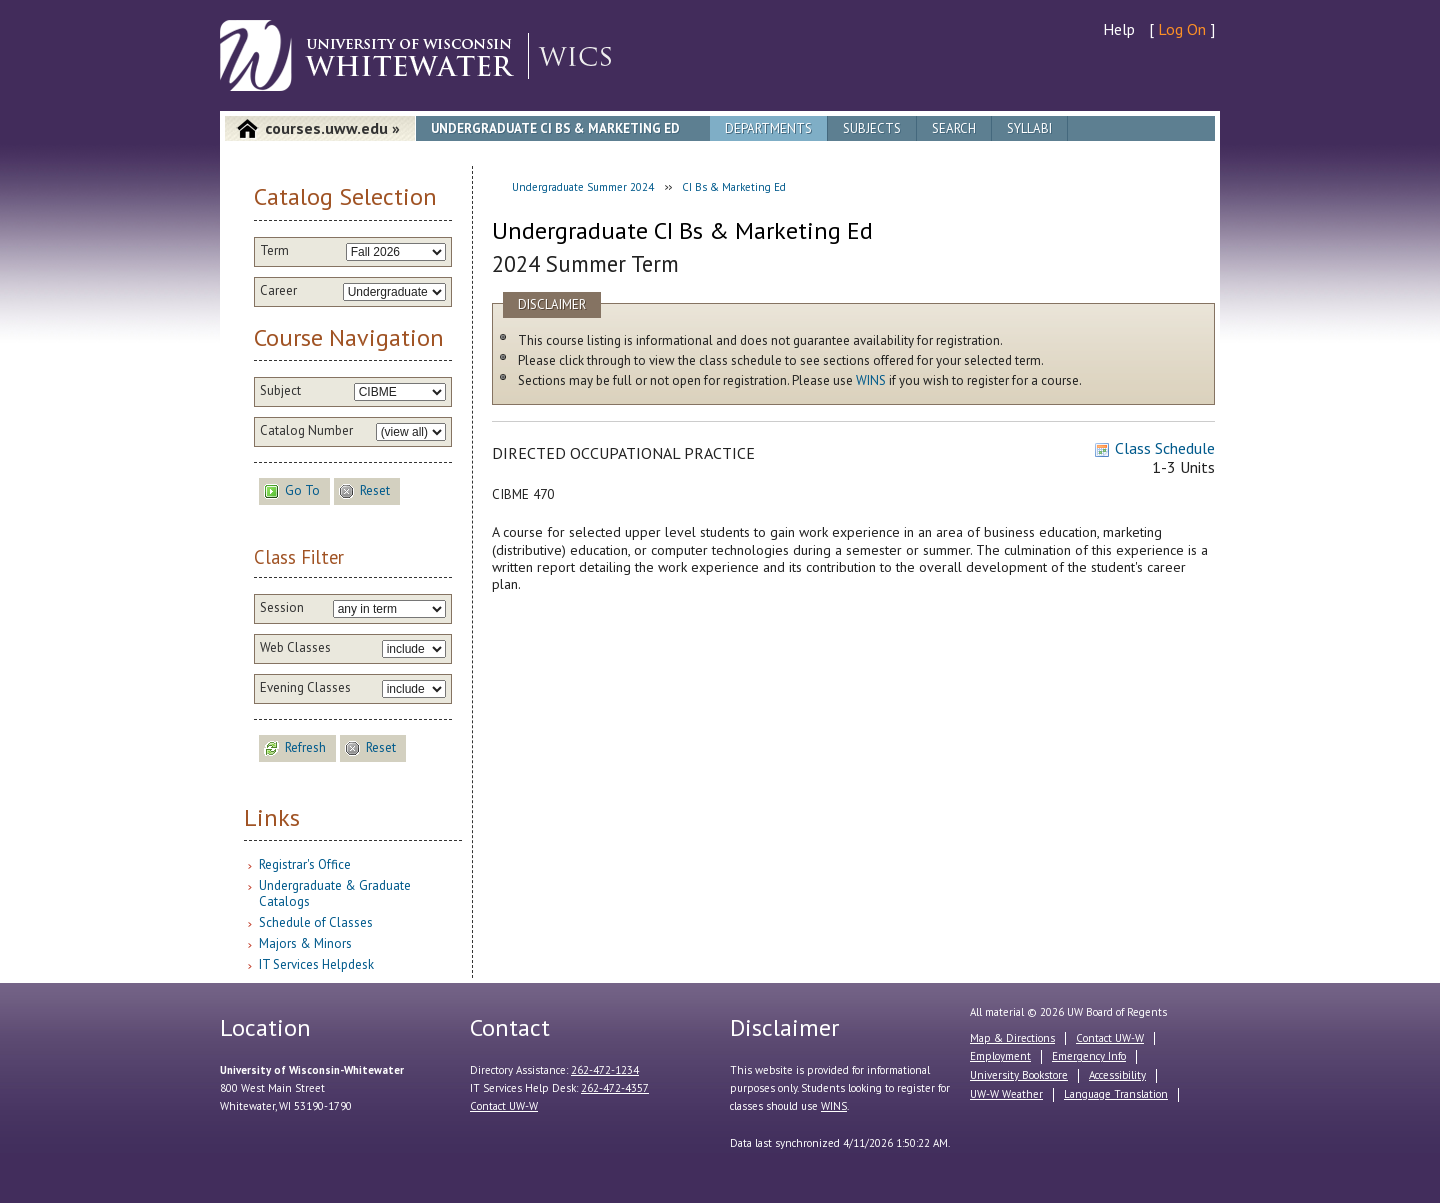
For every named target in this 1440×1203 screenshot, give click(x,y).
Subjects (872, 128)
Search (954, 128)
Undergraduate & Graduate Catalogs (335, 893)
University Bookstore (1019, 1075)
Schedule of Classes (316, 922)
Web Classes (295, 648)
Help (1119, 29)
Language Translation (1116, 1094)
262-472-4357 (615, 1088)
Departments (768, 128)
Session (282, 608)
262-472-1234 (605, 1070)
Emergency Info (1089, 1056)
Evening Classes (305, 688)
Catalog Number (306, 431)
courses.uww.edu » (332, 128)
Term (274, 251)
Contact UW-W (504, 1106)
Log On (1182, 29)
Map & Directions (1012, 1038)
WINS (871, 380)
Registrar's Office (305, 864)
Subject (280, 391)
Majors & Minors (305, 943)
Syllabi (1029, 128)
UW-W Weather (1006, 1094)
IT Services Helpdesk (316, 964)
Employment (1000, 1056)
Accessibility (1117, 1075)
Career (278, 291)
